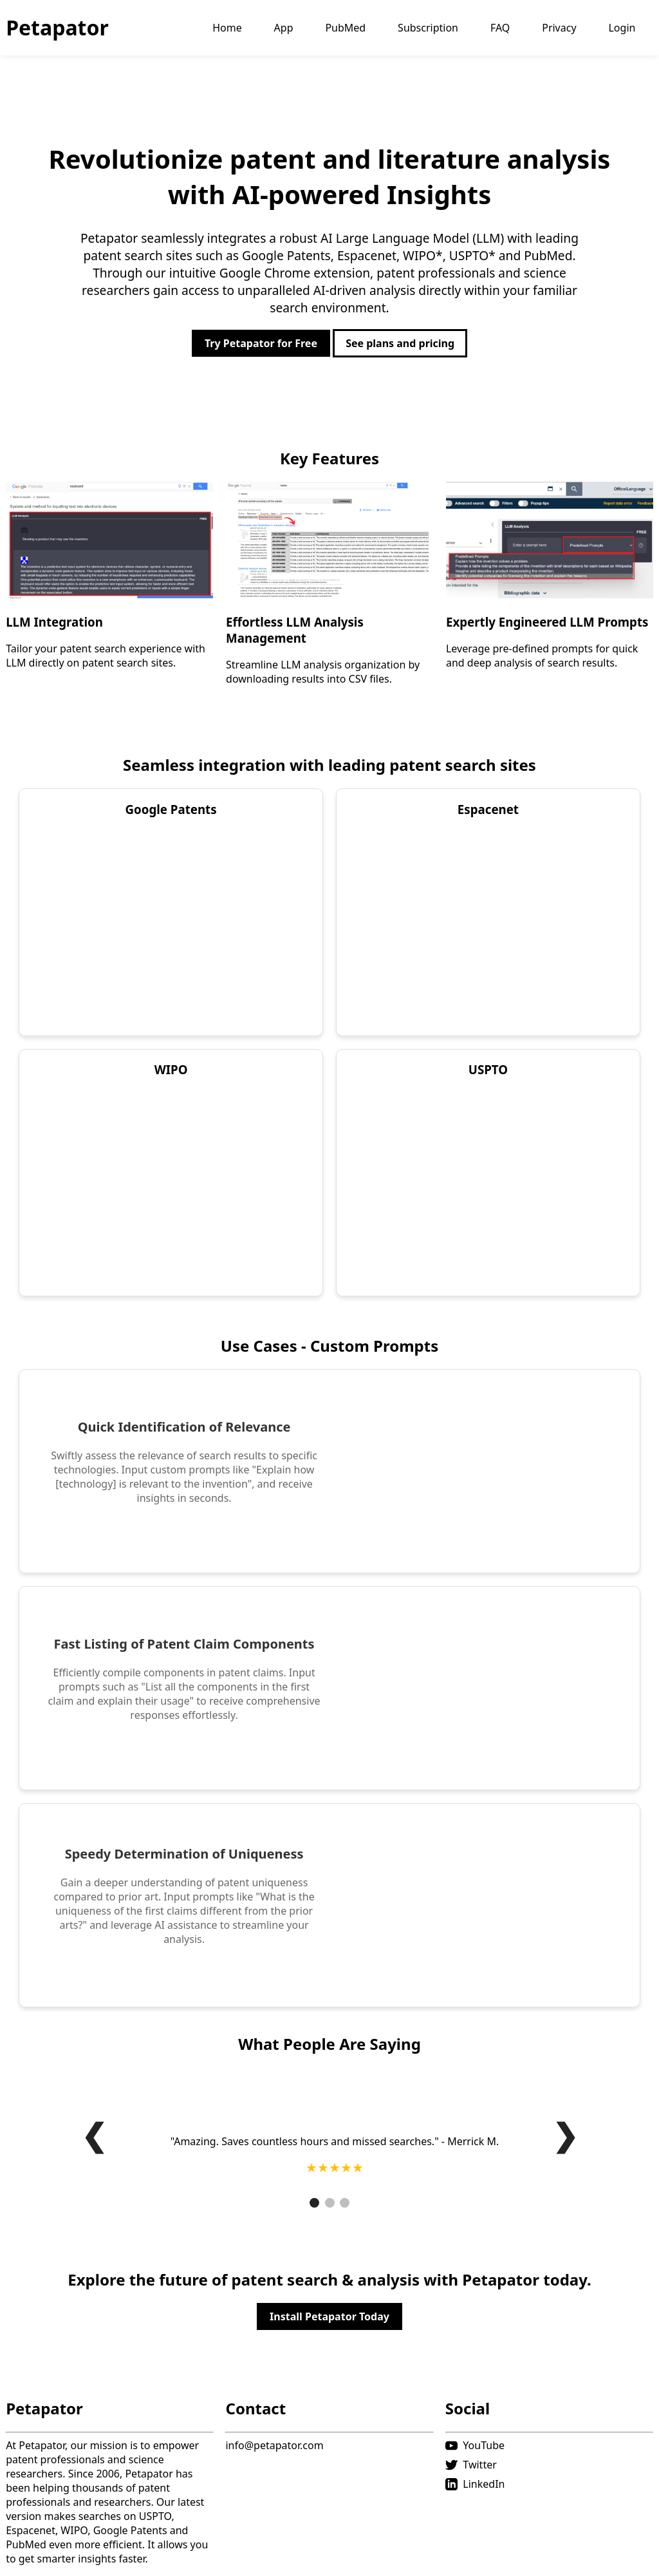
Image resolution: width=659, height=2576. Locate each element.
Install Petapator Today (329, 2316)
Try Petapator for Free (261, 343)
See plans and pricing (400, 343)
